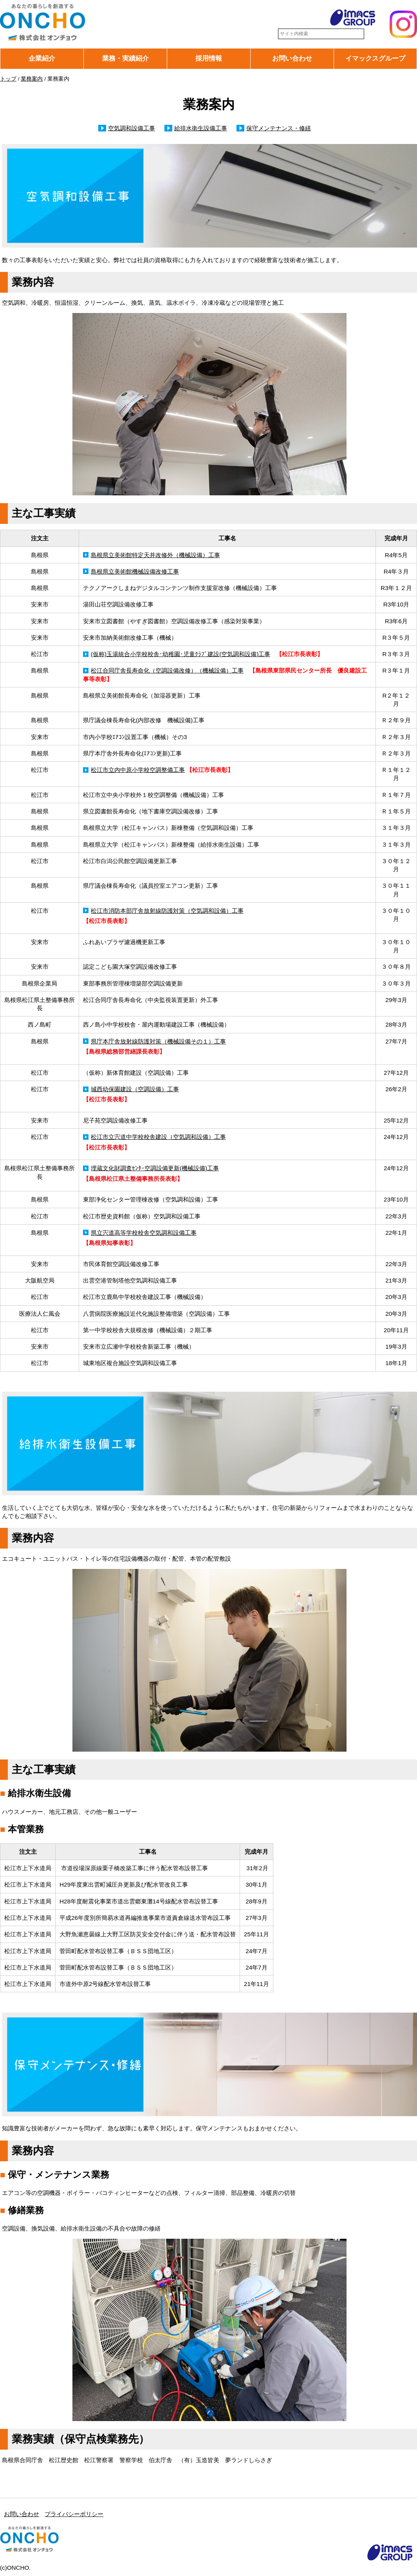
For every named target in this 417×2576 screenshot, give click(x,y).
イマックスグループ (375, 58)
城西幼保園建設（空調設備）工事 (135, 1089)
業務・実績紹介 (125, 58)
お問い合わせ (292, 58)
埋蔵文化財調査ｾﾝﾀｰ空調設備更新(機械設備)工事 (155, 1168)
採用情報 (208, 58)
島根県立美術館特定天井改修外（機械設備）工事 (155, 555)
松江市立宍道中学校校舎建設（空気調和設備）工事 (158, 1136)
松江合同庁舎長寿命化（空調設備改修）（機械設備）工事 (167, 670)
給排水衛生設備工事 (200, 128)
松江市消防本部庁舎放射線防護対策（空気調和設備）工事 (167, 910)
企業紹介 (42, 58)
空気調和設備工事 (131, 128)
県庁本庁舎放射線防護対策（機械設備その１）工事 (158, 1041)
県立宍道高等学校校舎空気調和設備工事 (144, 1232)
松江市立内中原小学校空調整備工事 (138, 769)
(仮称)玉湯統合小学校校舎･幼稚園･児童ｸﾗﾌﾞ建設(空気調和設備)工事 (180, 654)
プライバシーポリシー (74, 2514)
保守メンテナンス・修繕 (278, 128)
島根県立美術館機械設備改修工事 (135, 571)
